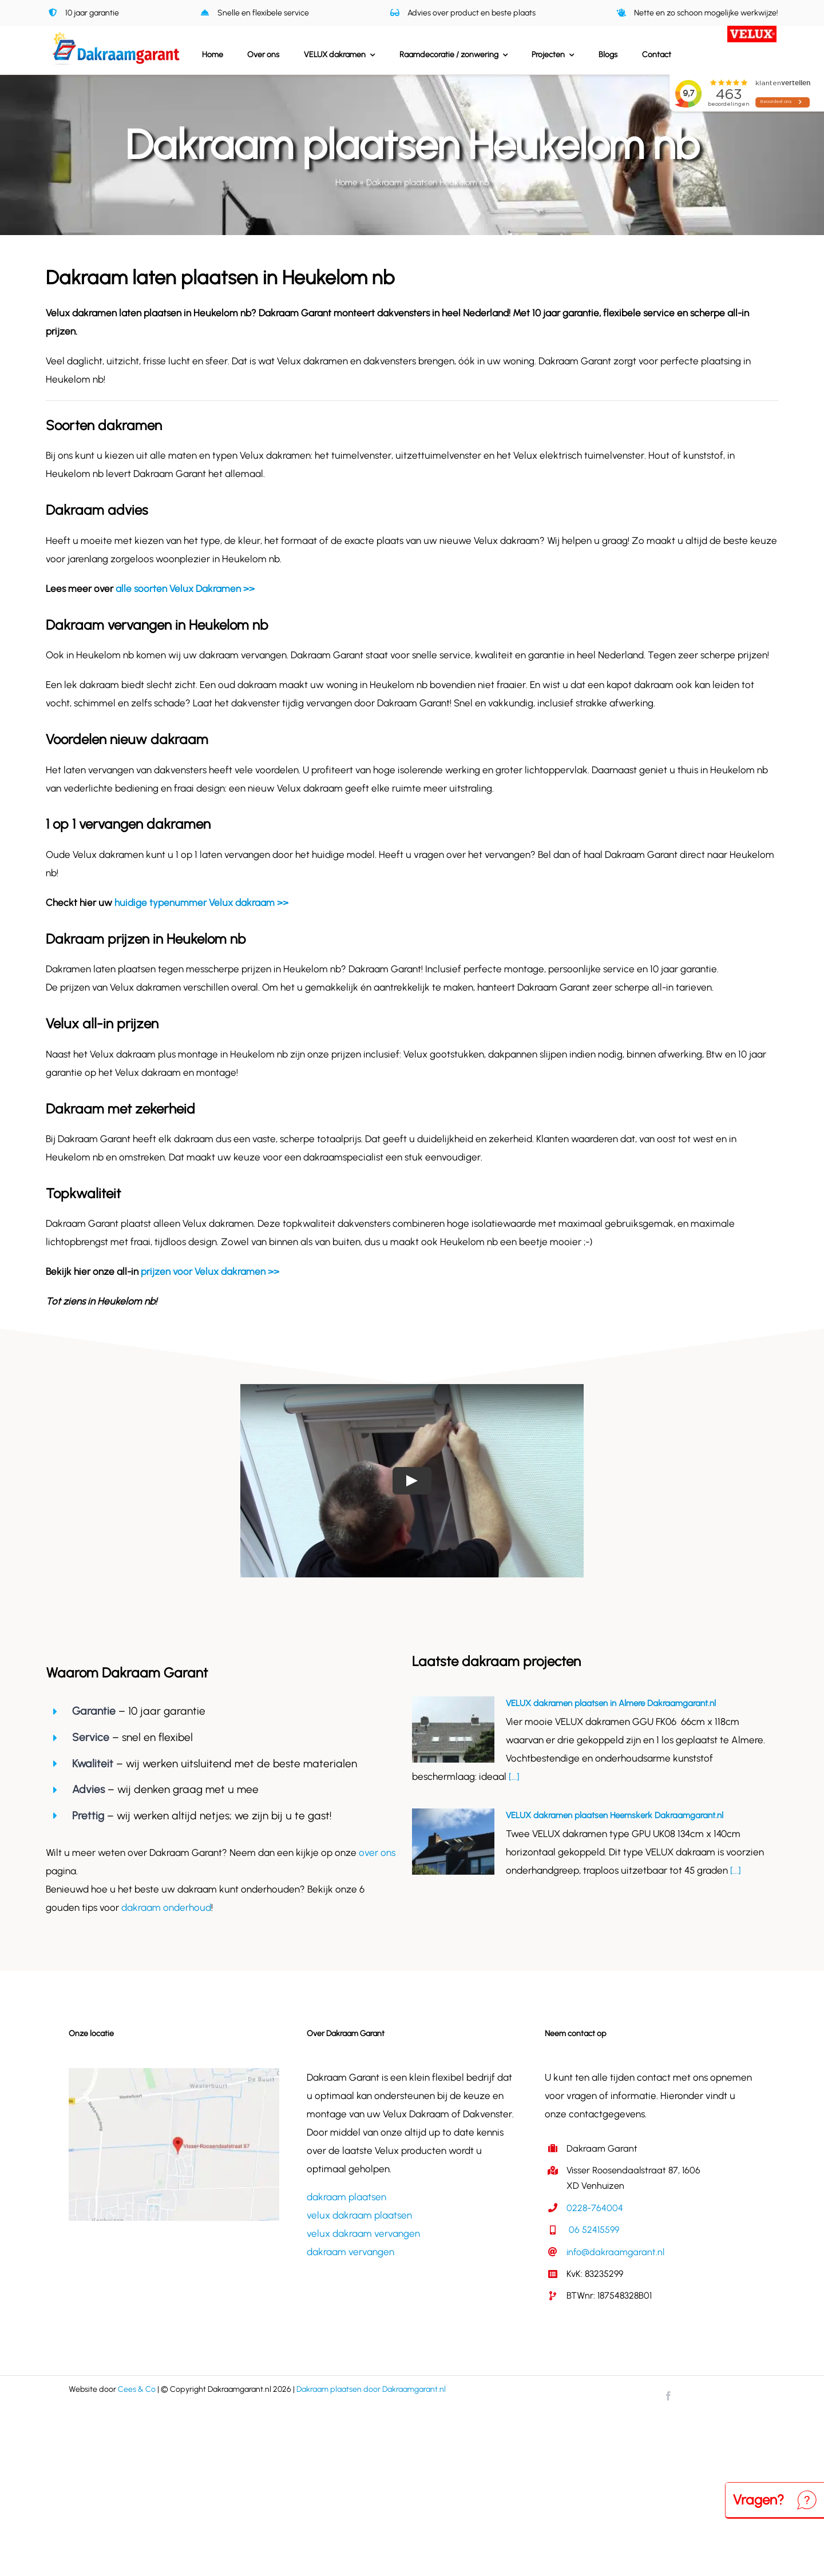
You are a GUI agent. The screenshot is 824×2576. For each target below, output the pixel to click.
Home (346, 182)
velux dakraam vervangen (363, 2233)
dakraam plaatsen (346, 2197)
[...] (513, 1776)
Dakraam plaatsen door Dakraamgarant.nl (371, 2389)
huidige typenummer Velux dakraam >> (201, 902)
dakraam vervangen (350, 2251)
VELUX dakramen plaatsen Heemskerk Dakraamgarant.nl (614, 1815)
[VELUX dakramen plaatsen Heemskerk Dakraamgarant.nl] (453, 1841)
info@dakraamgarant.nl (615, 2252)
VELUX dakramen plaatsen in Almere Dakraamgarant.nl (611, 1703)
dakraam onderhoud (166, 1907)
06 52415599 (592, 2229)
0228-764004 (594, 2208)
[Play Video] (412, 1480)
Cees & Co (137, 2389)
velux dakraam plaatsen (359, 2215)
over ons (377, 1852)
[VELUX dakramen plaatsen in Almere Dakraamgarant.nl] (453, 1729)
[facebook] (668, 2395)
